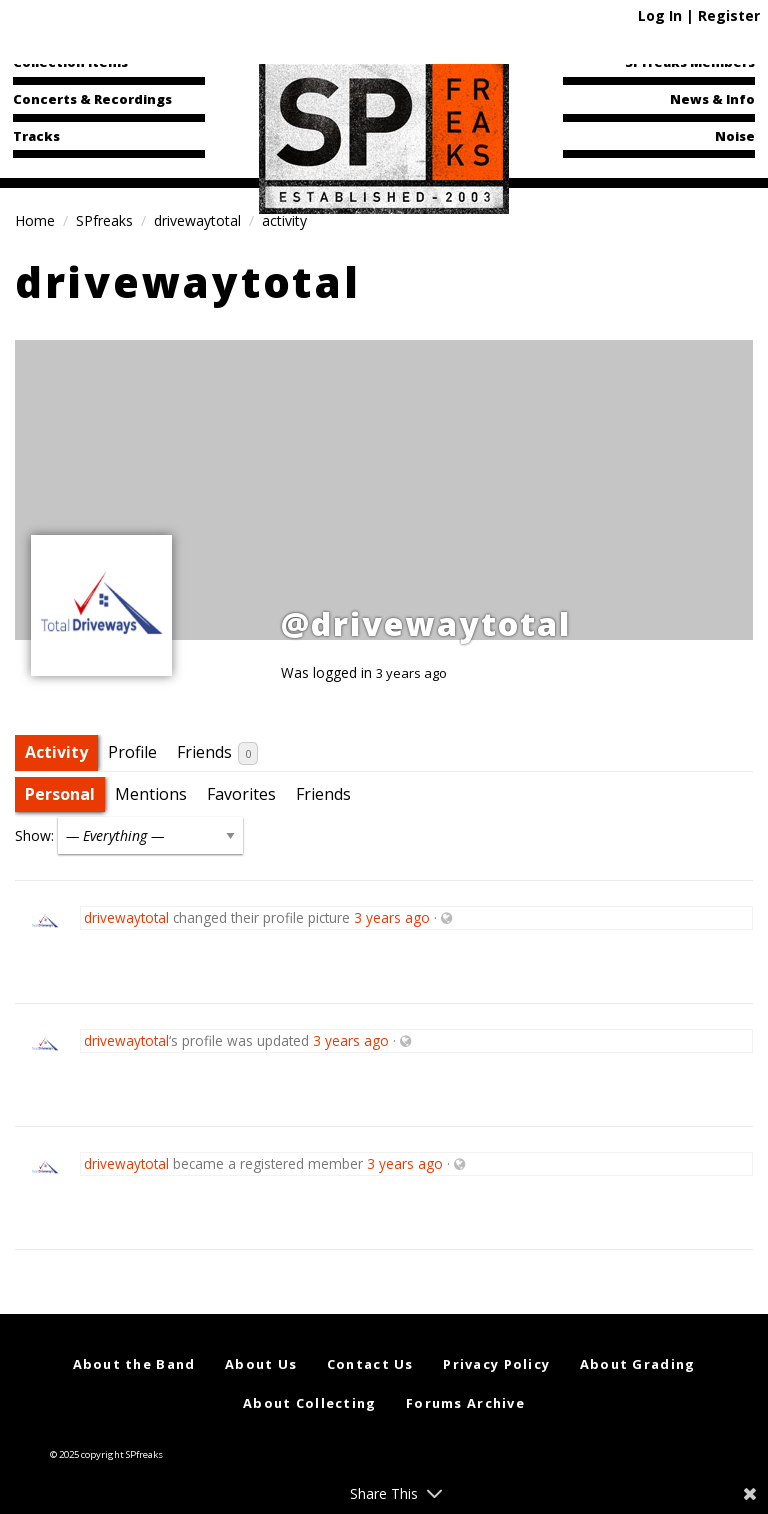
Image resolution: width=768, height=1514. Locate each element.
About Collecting (309, 1403)
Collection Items (70, 62)
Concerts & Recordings (92, 99)
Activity (56, 752)
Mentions (151, 794)
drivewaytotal (197, 220)
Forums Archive (465, 1403)
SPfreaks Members (690, 62)
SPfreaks (104, 220)
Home (35, 220)
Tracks (36, 136)
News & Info (712, 99)
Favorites (241, 794)
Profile (132, 752)
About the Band (134, 1364)
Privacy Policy (496, 1364)
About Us (261, 1364)
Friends (217, 753)
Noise (735, 136)
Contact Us (370, 1364)
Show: (34, 835)
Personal (60, 794)
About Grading (638, 1364)
